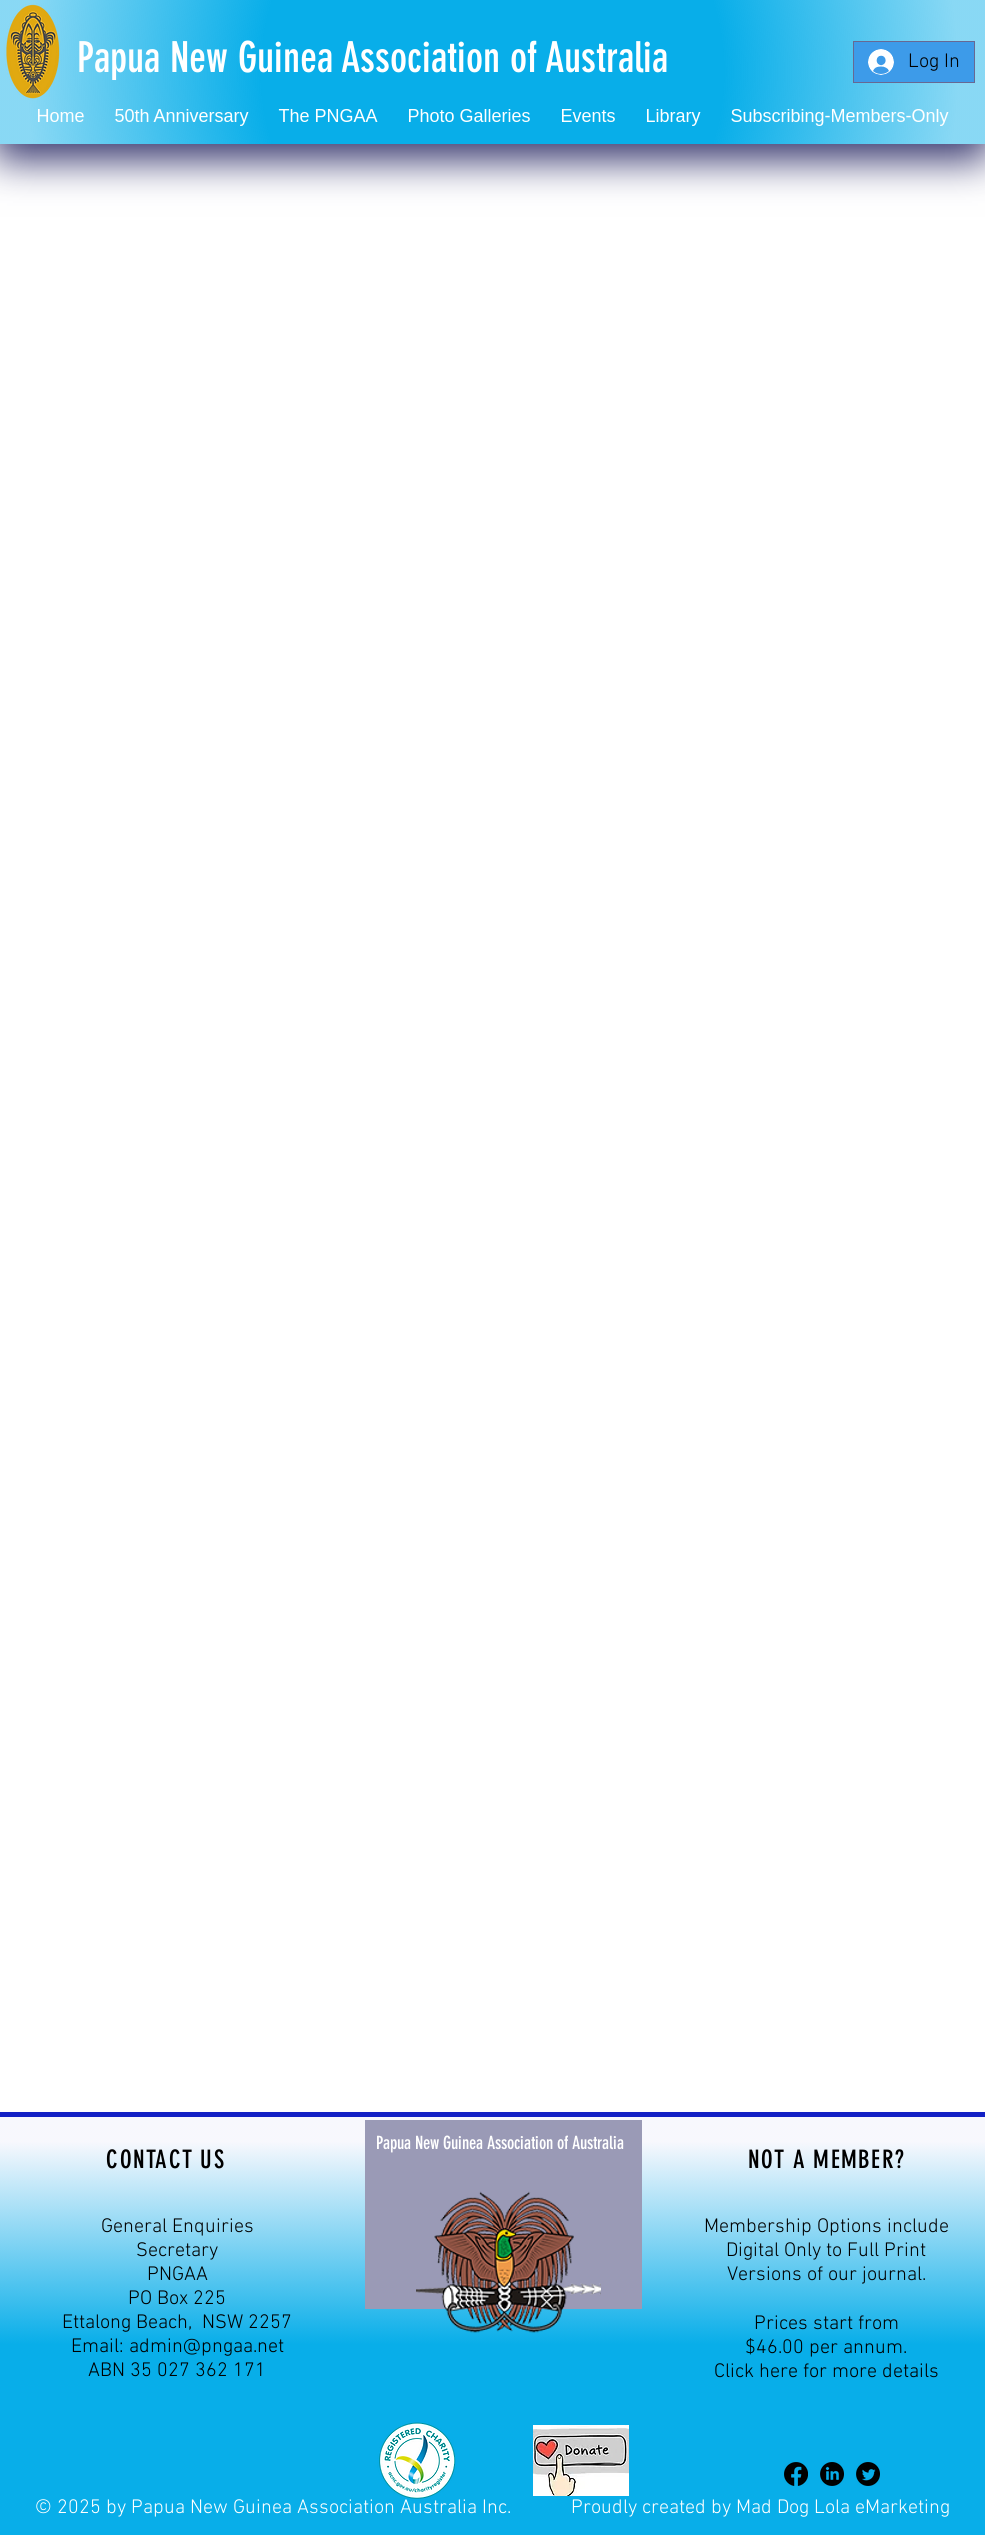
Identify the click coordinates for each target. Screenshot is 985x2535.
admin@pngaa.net (206, 2347)
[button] (588, 116)
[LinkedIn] (832, 2474)
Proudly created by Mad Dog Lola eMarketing (760, 2508)
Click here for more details (826, 2372)
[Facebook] (796, 2474)
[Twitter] (868, 2474)
